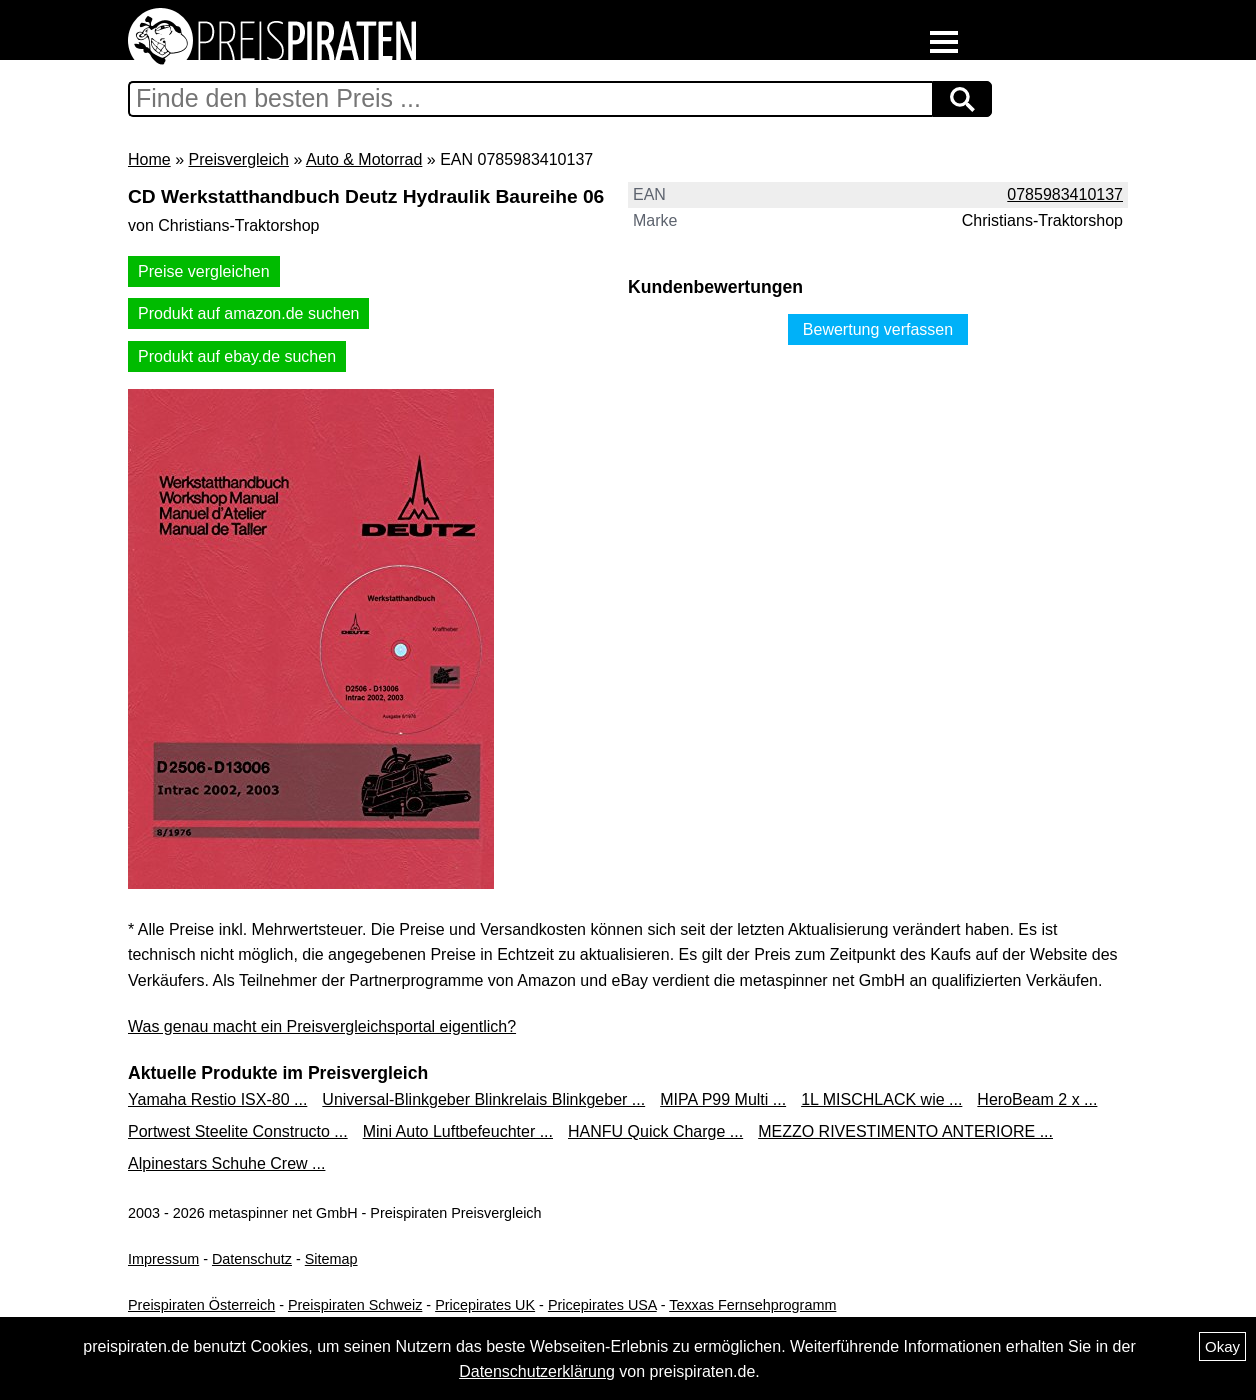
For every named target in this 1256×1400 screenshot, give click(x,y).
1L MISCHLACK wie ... (881, 1099)
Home (149, 159)
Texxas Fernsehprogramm (752, 1305)
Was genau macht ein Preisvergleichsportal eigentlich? (322, 1026)
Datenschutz (252, 1259)
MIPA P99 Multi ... (723, 1099)
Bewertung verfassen (878, 329)
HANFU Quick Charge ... (655, 1131)
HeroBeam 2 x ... (1037, 1099)
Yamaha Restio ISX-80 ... (217, 1099)
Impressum (163, 1259)
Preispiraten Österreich (201, 1305)
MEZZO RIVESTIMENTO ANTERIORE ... (905, 1131)
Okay (1222, 1346)
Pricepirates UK (485, 1305)
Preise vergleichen (204, 271)
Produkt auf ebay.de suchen (237, 356)
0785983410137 (1065, 194)
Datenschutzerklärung (537, 1371)
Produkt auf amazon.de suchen (248, 313)
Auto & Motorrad (364, 159)
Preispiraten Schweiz (355, 1305)
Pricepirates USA (602, 1305)
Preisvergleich (238, 159)
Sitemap (331, 1259)
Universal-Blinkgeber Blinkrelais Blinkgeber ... (483, 1099)
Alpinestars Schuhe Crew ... (226, 1163)
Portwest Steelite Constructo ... (238, 1131)
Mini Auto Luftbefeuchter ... (458, 1131)
